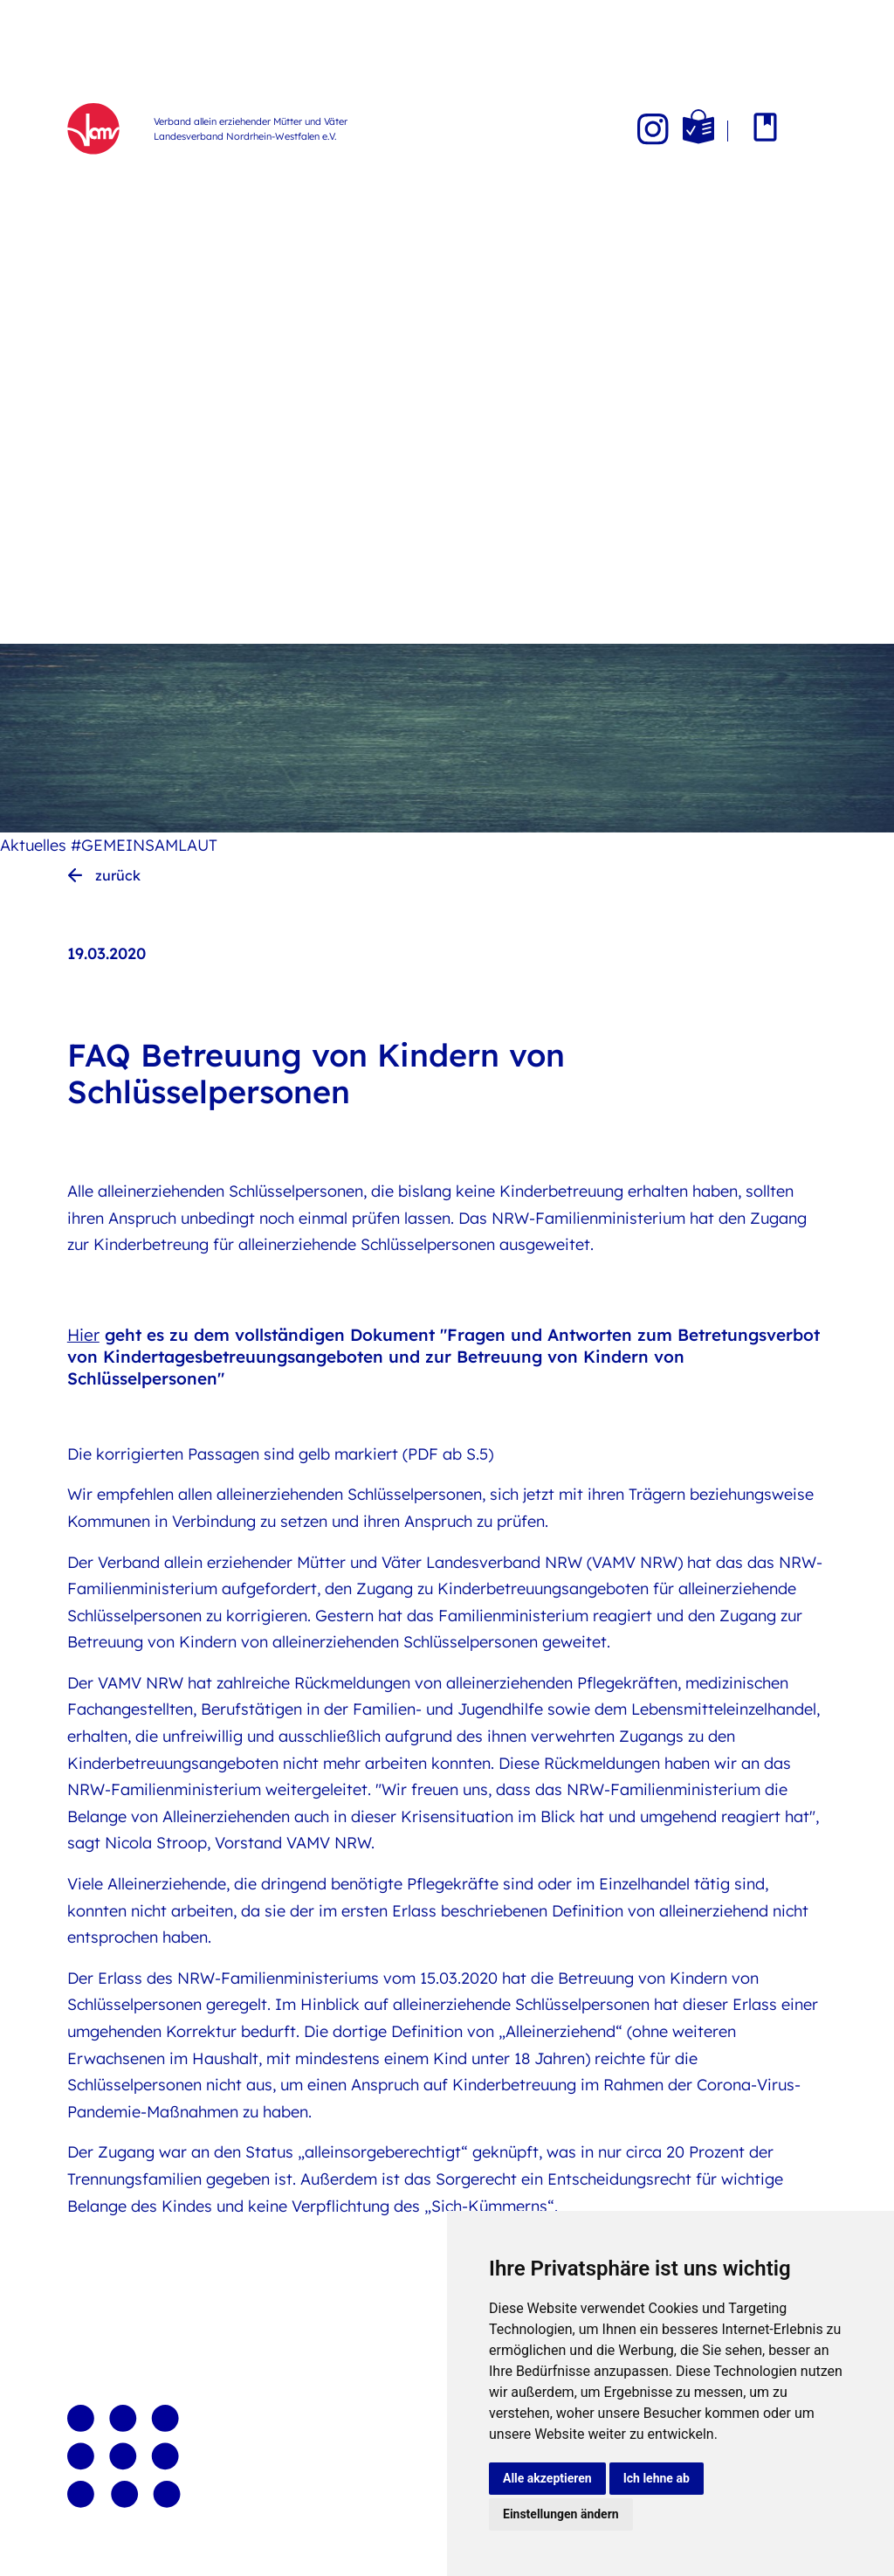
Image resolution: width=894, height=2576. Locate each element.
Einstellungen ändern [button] (561, 2514)
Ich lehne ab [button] (656, 2478)
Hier (83, 1334)
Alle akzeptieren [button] (547, 2478)
